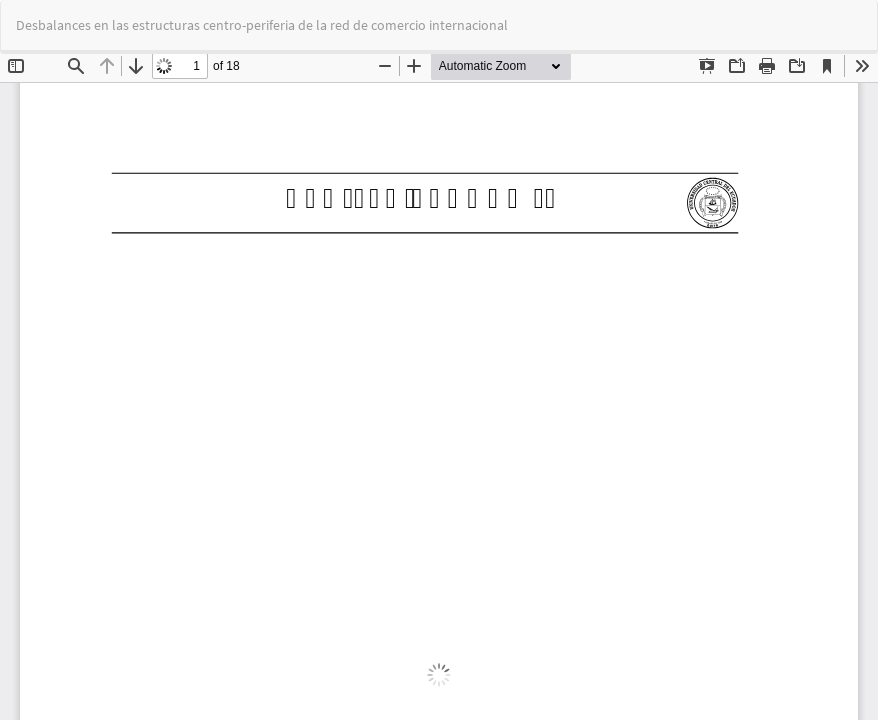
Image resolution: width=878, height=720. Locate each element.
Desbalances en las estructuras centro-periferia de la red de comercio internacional (262, 25)
